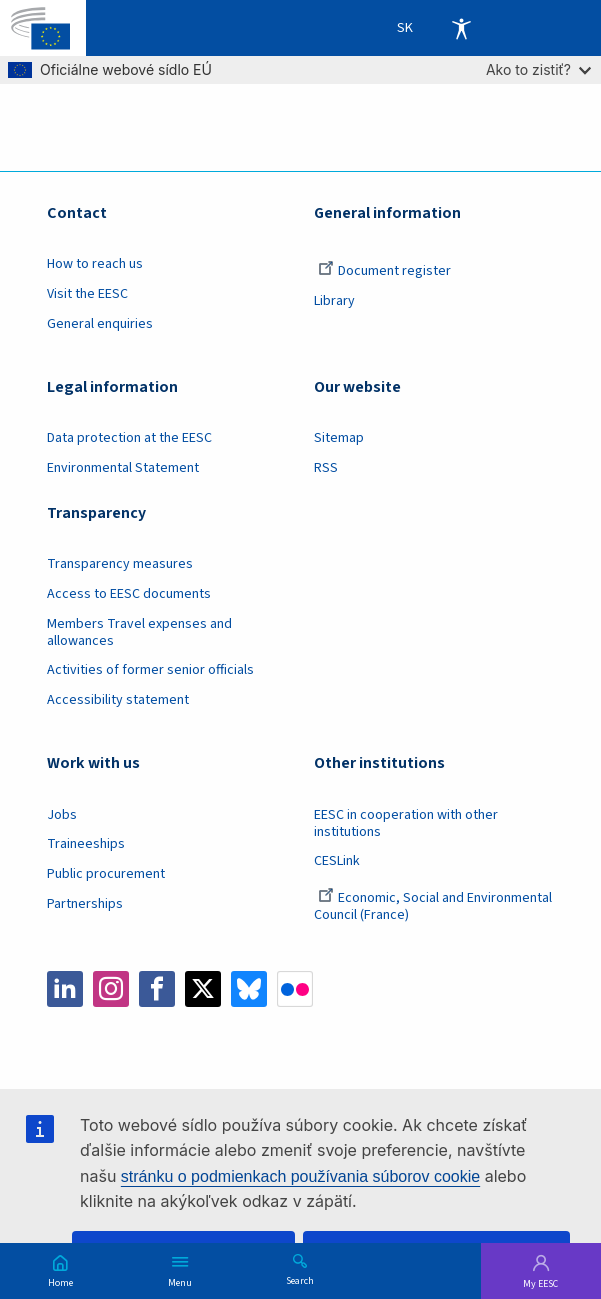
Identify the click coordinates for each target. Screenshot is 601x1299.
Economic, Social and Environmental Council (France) (433, 906)
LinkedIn (65, 989)
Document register (384, 271)
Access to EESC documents (129, 594)
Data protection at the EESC (129, 438)
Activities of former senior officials (150, 670)
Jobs (62, 815)
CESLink (337, 861)
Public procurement (106, 874)
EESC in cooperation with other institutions (406, 823)
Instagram (111, 989)
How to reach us (95, 264)
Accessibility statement (118, 700)
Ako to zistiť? (538, 69)
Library (334, 301)
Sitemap (339, 438)
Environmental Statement (123, 468)
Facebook (157, 989)
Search (300, 1280)
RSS (326, 468)
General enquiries (100, 324)
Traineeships (86, 844)
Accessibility (461, 28)
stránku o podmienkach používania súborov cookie (300, 1176)
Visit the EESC (87, 294)
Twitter (203, 989)
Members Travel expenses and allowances (139, 632)
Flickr (295, 989)
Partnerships (85, 904)
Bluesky (249, 989)
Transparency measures (120, 564)
